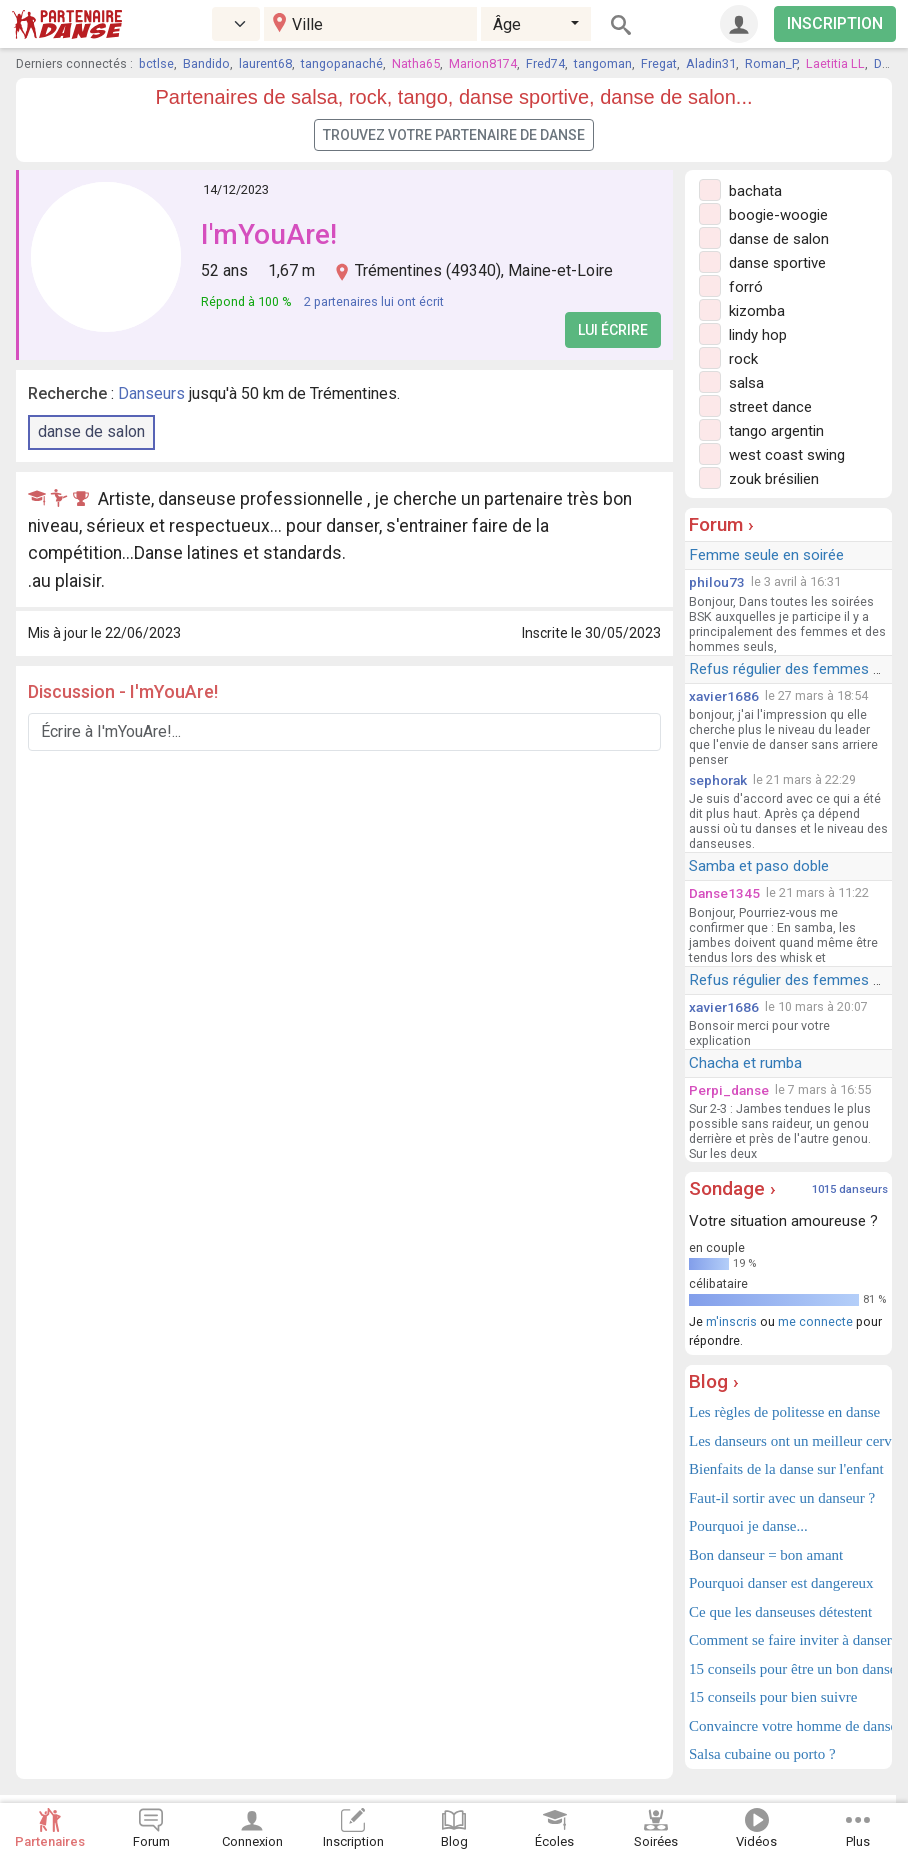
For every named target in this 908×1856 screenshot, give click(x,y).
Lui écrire (613, 330)
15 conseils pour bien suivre (773, 1697)
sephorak (718, 780)
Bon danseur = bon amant (766, 1555)
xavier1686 (724, 696)
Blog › (714, 1381)
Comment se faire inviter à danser (788, 1640)
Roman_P (771, 63)
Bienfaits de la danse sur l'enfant (786, 1469)
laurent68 (265, 63)
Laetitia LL (835, 63)
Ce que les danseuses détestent (780, 1612)
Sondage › (732, 1188)
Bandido (206, 63)
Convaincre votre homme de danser (788, 1726)
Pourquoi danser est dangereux (781, 1583)
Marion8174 (483, 63)
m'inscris (731, 1321)
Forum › (721, 524)
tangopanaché (342, 63)
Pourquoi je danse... (748, 1526)
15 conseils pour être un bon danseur (788, 1669)
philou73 (717, 582)
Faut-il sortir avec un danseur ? (782, 1498)
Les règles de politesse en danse (784, 1412)
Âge (507, 24)
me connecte (815, 1321)
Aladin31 (711, 63)
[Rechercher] (621, 24)
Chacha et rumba (745, 1063)
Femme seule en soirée (766, 555)
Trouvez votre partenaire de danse (454, 135)
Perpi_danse (729, 1090)
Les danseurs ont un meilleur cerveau (788, 1441)
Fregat (659, 63)
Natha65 (416, 63)
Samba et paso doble (759, 866)
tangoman (603, 63)
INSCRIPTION (835, 23)
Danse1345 (724, 893)
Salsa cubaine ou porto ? (762, 1754)
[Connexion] (739, 24)
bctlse (156, 63)
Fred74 (545, 63)
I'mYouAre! (269, 234)
